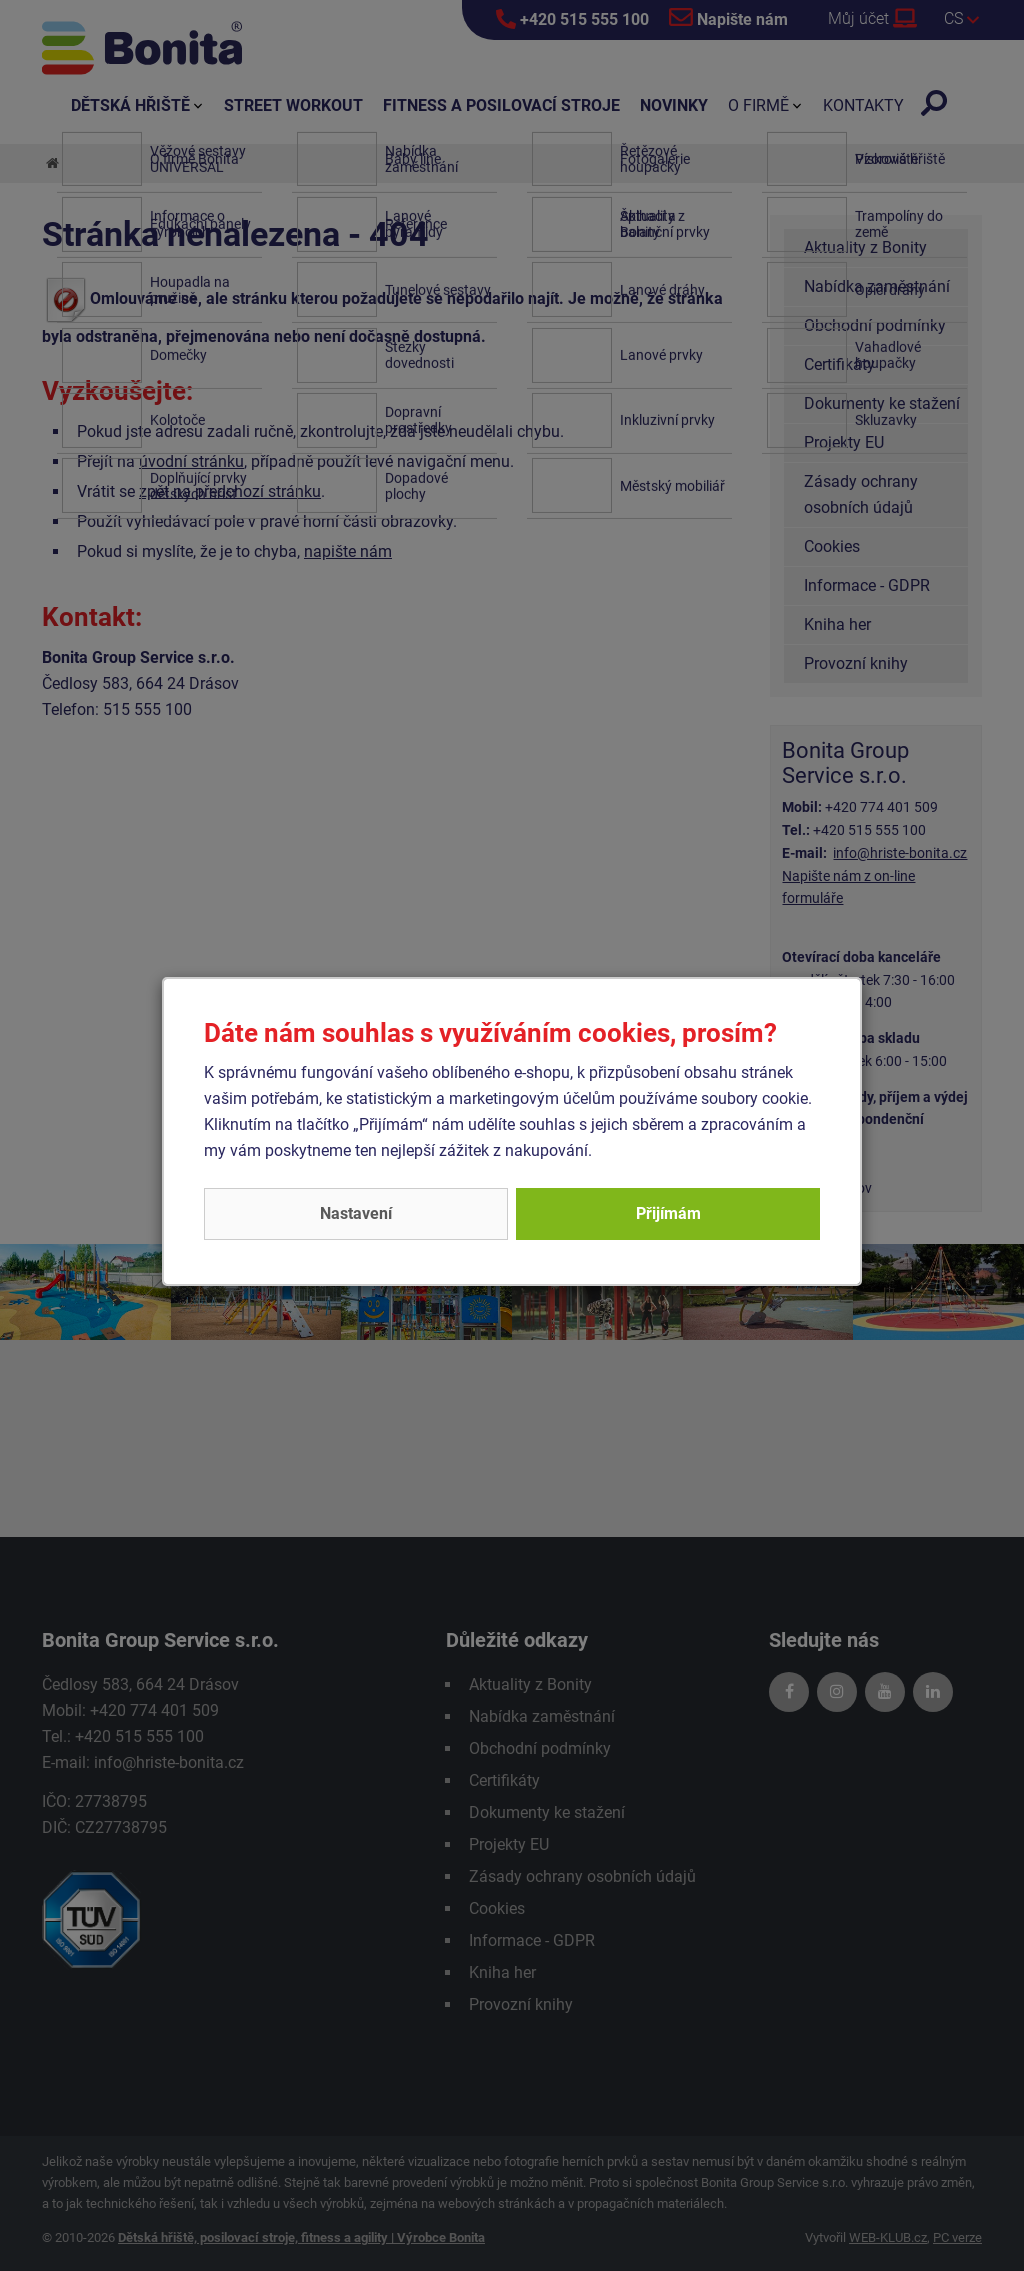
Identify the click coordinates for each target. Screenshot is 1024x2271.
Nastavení (356, 1213)
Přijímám (668, 1213)
